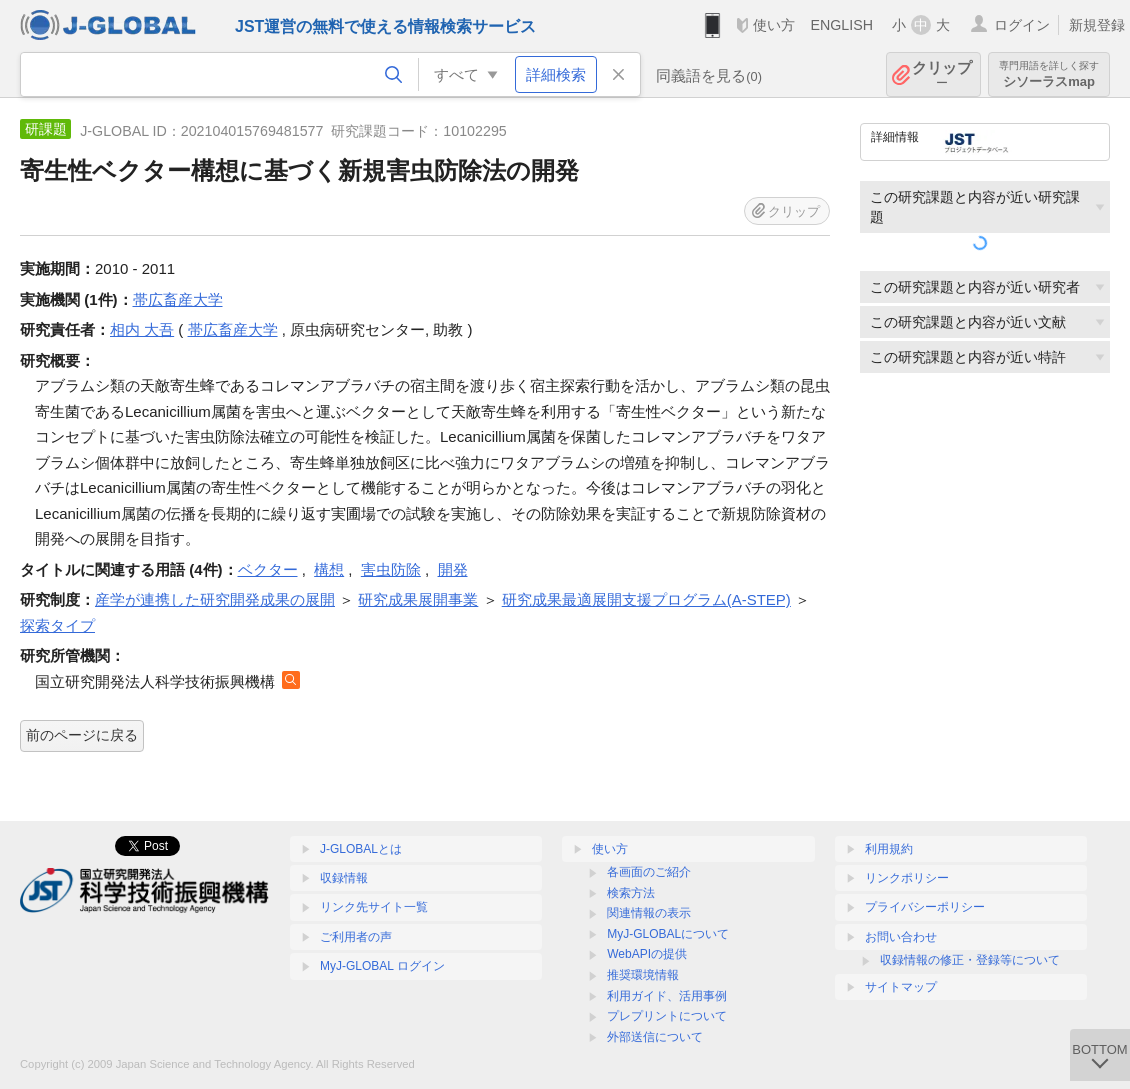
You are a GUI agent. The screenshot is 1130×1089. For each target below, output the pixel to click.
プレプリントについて (667, 1016)
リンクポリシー (907, 878)
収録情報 (344, 878)
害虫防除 (391, 569)
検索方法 (631, 893)
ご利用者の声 (356, 937)
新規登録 (1097, 25)
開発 (453, 569)
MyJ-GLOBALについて (668, 934)
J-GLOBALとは (361, 849)
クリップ (942, 74)
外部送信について (655, 1037)
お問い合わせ (901, 937)
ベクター (268, 569)
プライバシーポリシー (925, 907)
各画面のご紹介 (649, 872)
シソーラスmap (1049, 74)
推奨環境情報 (643, 975)
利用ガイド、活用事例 (667, 996)
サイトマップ (901, 987)
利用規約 (889, 849)
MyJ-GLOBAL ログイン (382, 966)
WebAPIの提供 (647, 954)
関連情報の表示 (649, 913)
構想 (329, 569)
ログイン (1022, 25)
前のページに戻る (82, 735)
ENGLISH (841, 25)
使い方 (774, 25)
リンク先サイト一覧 (374, 907)
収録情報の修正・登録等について (970, 960)
